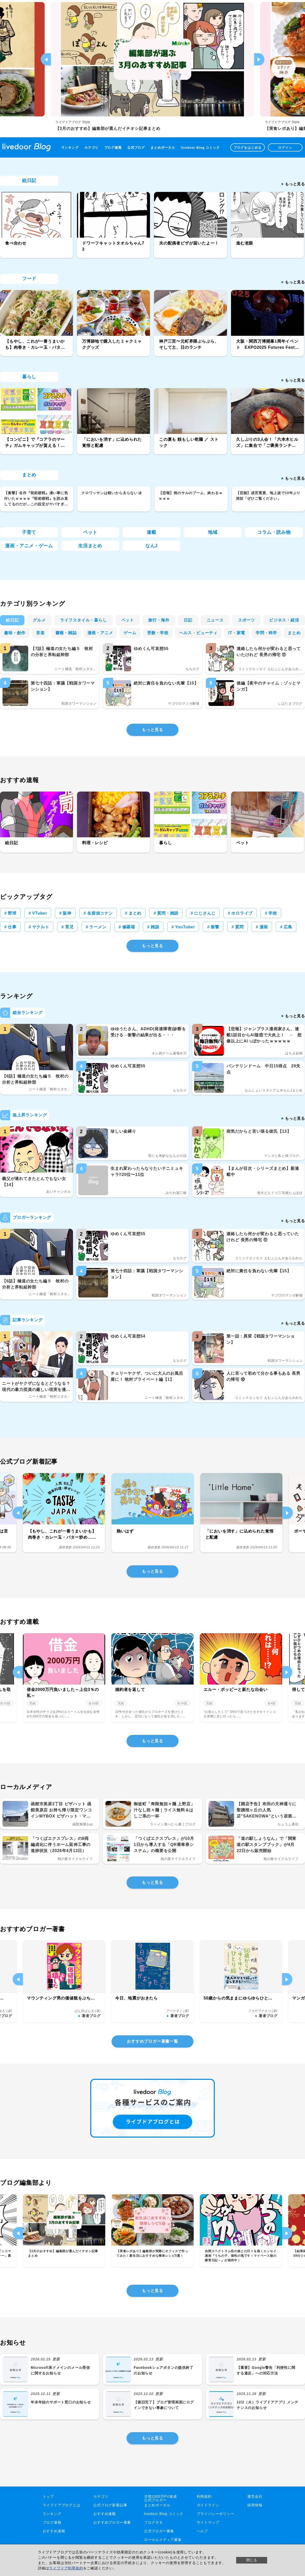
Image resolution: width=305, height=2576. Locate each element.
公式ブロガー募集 (159, 2531)
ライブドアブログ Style (72, 122)
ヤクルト (40, 927)
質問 (239, 927)
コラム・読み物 (274, 532)
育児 (69, 927)
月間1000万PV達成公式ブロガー (160, 2498)
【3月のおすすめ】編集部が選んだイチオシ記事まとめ (107, 128)
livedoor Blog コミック (200, 147)
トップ (48, 2496)
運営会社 (254, 2496)
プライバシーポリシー (215, 2514)
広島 (288, 927)
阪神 (67, 913)
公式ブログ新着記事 (110, 2505)
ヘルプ (202, 2531)
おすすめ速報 (54, 2531)
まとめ (135, 913)
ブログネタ (153, 2522)
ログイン (285, 147)
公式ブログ (136, 147)
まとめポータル (162, 147)
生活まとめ (90, 545)
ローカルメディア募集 (163, 2539)
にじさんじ (205, 913)
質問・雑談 (167, 913)
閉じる (251, 2560)
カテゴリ (91, 147)
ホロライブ (242, 913)
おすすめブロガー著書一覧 (152, 2041)
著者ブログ (91, 2016)
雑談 (155, 927)
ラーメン (97, 927)
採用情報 (254, 2505)
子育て (29, 532)
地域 (213, 532)
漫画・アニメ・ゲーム (29, 545)
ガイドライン (208, 2505)
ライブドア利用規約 (66, 2568)
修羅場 (128, 927)
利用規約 (204, 2496)
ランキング (70, 147)
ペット (90, 532)
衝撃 (215, 927)
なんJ (151, 545)
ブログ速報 (113, 147)
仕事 (12, 927)
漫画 (264, 927)
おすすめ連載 (104, 2514)
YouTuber (185, 927)
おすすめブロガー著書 (112, 2522)
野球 (12, 913)
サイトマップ (208, 2522)
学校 (272, 913)
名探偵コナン (100, 913)
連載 (151, 532)
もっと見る (295, 184)
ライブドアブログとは (61, 2505)
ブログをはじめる (248, 147)
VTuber (39, 913)
